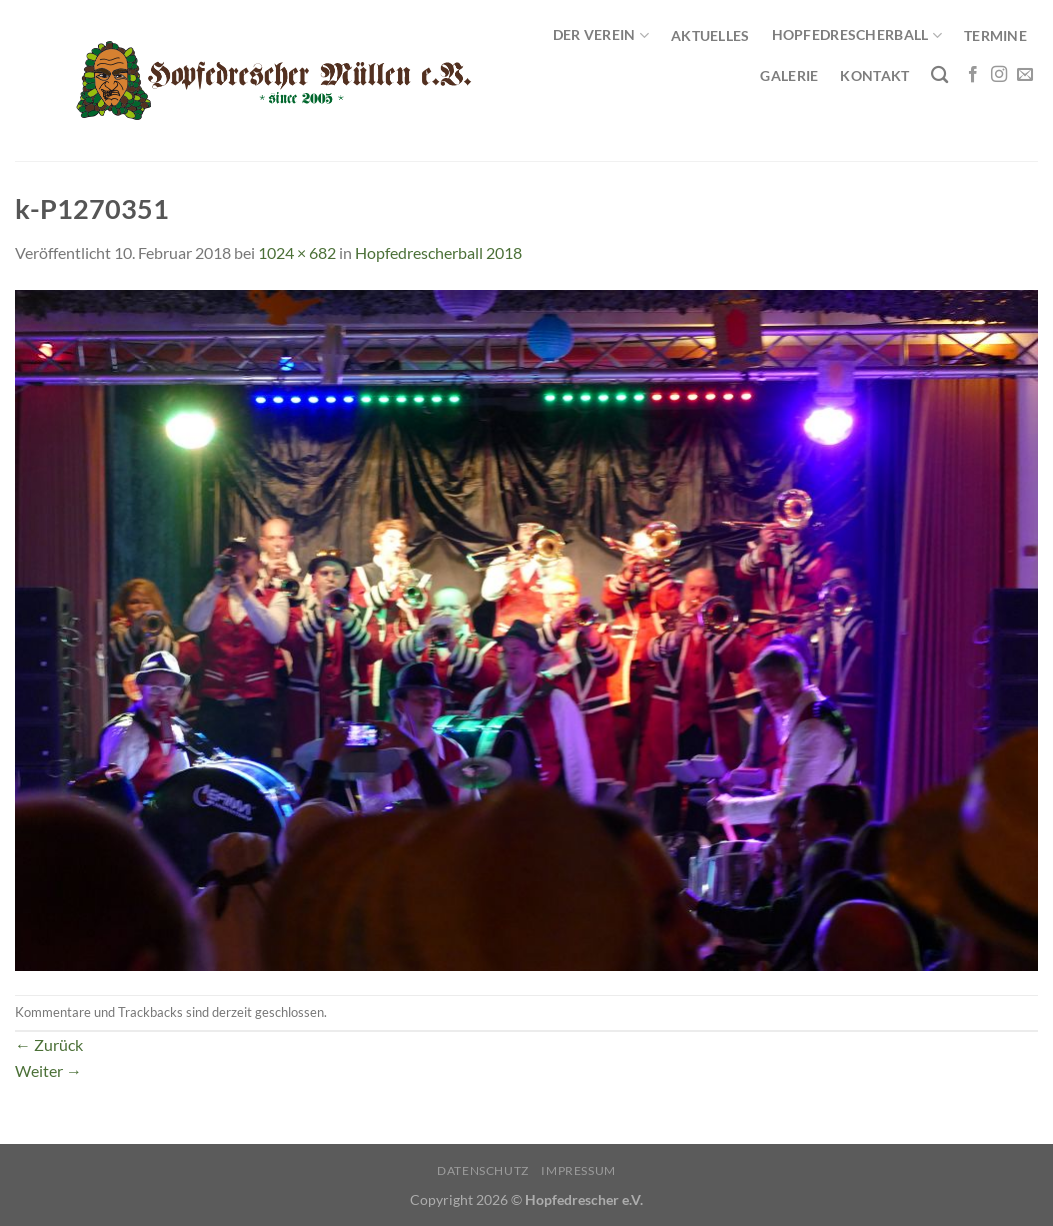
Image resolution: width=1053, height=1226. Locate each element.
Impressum (578, 1170)
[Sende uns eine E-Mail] (1025, 75)
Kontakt (874, 75)
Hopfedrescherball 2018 (438, 252)
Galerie (789, 75)
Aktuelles (710, 35)
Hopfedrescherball (857, 35)
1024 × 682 (297, 252)
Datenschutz (483, 1170)
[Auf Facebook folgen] (973, 75)
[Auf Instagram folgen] (999, 75)
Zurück (49, 1044)
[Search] (939, 75)
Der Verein (601, 35)
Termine (995, 35)
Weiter (48, 1070)
